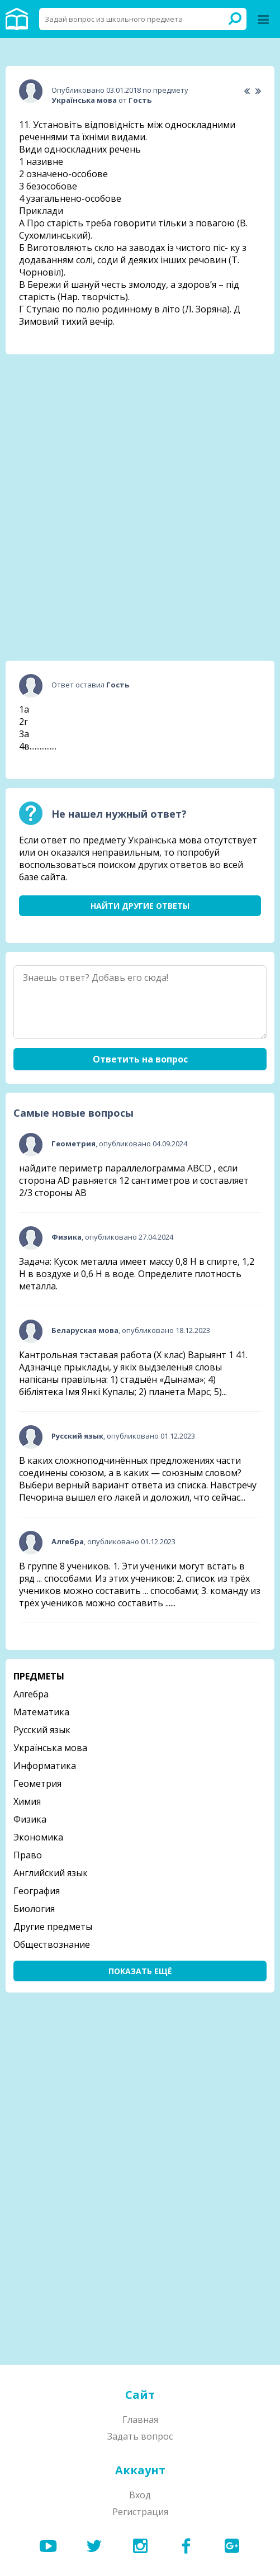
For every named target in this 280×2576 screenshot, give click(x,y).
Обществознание (51, 1944)
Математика (41, 1712)
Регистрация (140, 2512)
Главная (140, 2419)
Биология (34, 1909)
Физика (29, 1819)
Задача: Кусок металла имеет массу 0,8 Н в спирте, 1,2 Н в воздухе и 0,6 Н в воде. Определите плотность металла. (136, 1273)
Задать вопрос (140, 2436)
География (36, 1891)
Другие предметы (52, 1926)
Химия (27, 1801)
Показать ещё (140, 1971)
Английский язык (50, 1873)
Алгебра (31, 1694)
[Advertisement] (140, 433)
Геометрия (37, 1783)
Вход (140, 2495)
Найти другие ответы (140, 905)
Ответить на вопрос (140, 1059)
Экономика (38, 1837)
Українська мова (50, 1748)
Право (27, 1855)
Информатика (44, 1765)
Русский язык (41, 1730)
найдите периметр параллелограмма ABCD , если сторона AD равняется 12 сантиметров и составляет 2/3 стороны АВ (134, 1180)
